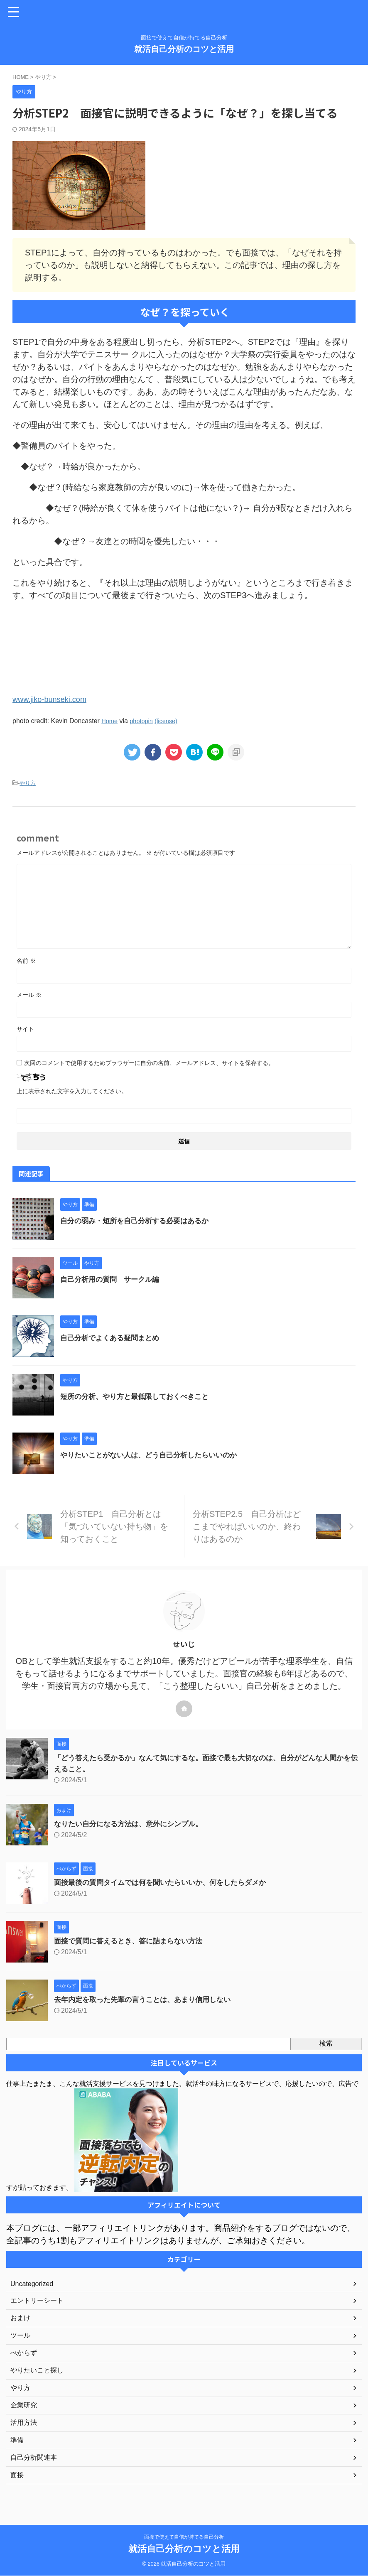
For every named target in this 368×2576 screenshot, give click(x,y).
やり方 (28, 783)
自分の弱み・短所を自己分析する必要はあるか (138, 1220)
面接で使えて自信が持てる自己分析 (184, 2537)
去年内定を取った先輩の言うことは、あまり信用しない (147, 1999)
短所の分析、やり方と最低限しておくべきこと (138, 1396)
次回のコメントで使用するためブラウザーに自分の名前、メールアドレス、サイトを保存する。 (149, 1062)
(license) (171, 720)
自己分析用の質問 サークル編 (112, 1279)
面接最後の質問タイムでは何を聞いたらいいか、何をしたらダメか (166, 1882)
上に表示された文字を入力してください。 (72, 1090)
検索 (326, 2042)
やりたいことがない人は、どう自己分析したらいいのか (153, 1454)
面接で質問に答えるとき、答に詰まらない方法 (132, 1940)
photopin (144, 720)
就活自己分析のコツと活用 (184, 49)
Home (110, 720)
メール (29, 994)
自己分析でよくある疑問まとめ (112, 1337)
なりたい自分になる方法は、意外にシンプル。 (132, 1823)
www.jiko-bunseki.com (53, 699)
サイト (25, 1028)
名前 (26, 960)
